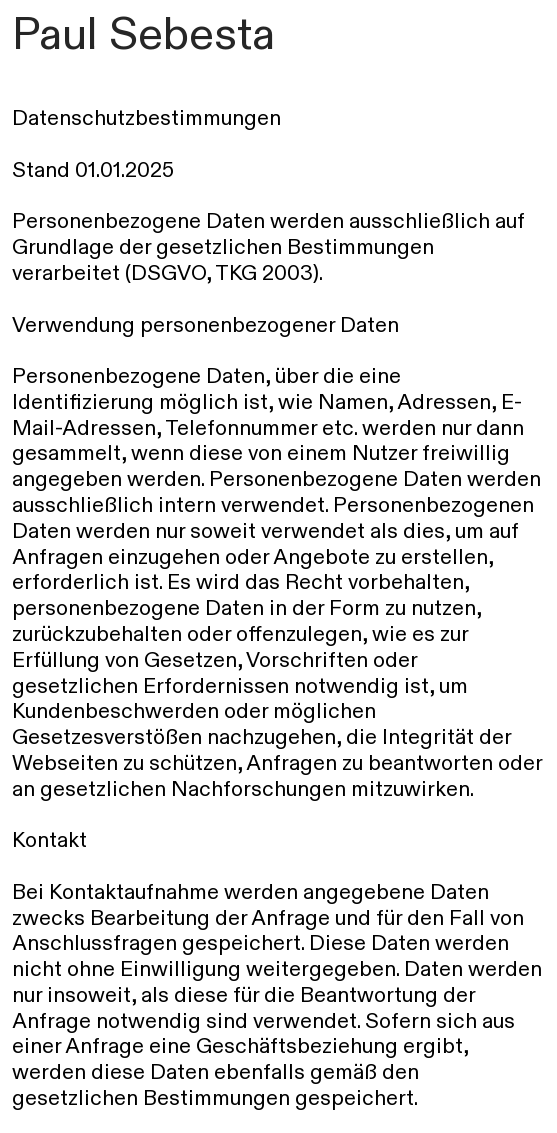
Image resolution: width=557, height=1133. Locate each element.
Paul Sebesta (143, 34)
